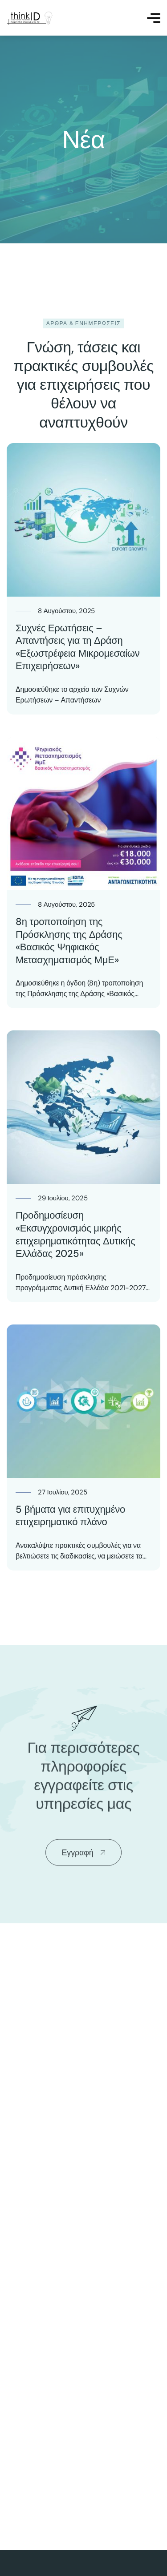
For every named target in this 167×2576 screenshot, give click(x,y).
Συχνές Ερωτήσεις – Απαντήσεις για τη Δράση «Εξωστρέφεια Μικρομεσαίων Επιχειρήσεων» (78, 647)
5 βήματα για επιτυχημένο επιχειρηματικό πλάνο (70, 1516)
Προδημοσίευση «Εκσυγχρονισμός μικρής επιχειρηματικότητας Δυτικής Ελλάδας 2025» (75, 1234)
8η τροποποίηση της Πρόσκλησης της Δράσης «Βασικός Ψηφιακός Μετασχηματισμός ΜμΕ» (69, 940)
